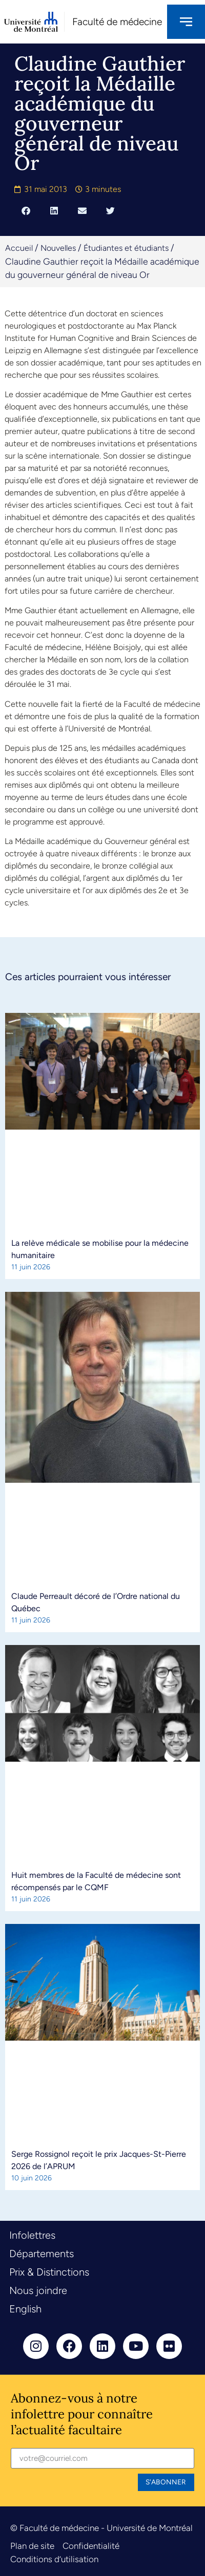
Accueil (19, 248)
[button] (25, 210)
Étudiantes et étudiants (126, 248)
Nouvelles (58, 248)
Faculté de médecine (117, 22)
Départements (41, 2253)
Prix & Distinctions (49, 2272)
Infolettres (32, 2235)
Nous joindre (38, 2290)
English (25, 2309)
